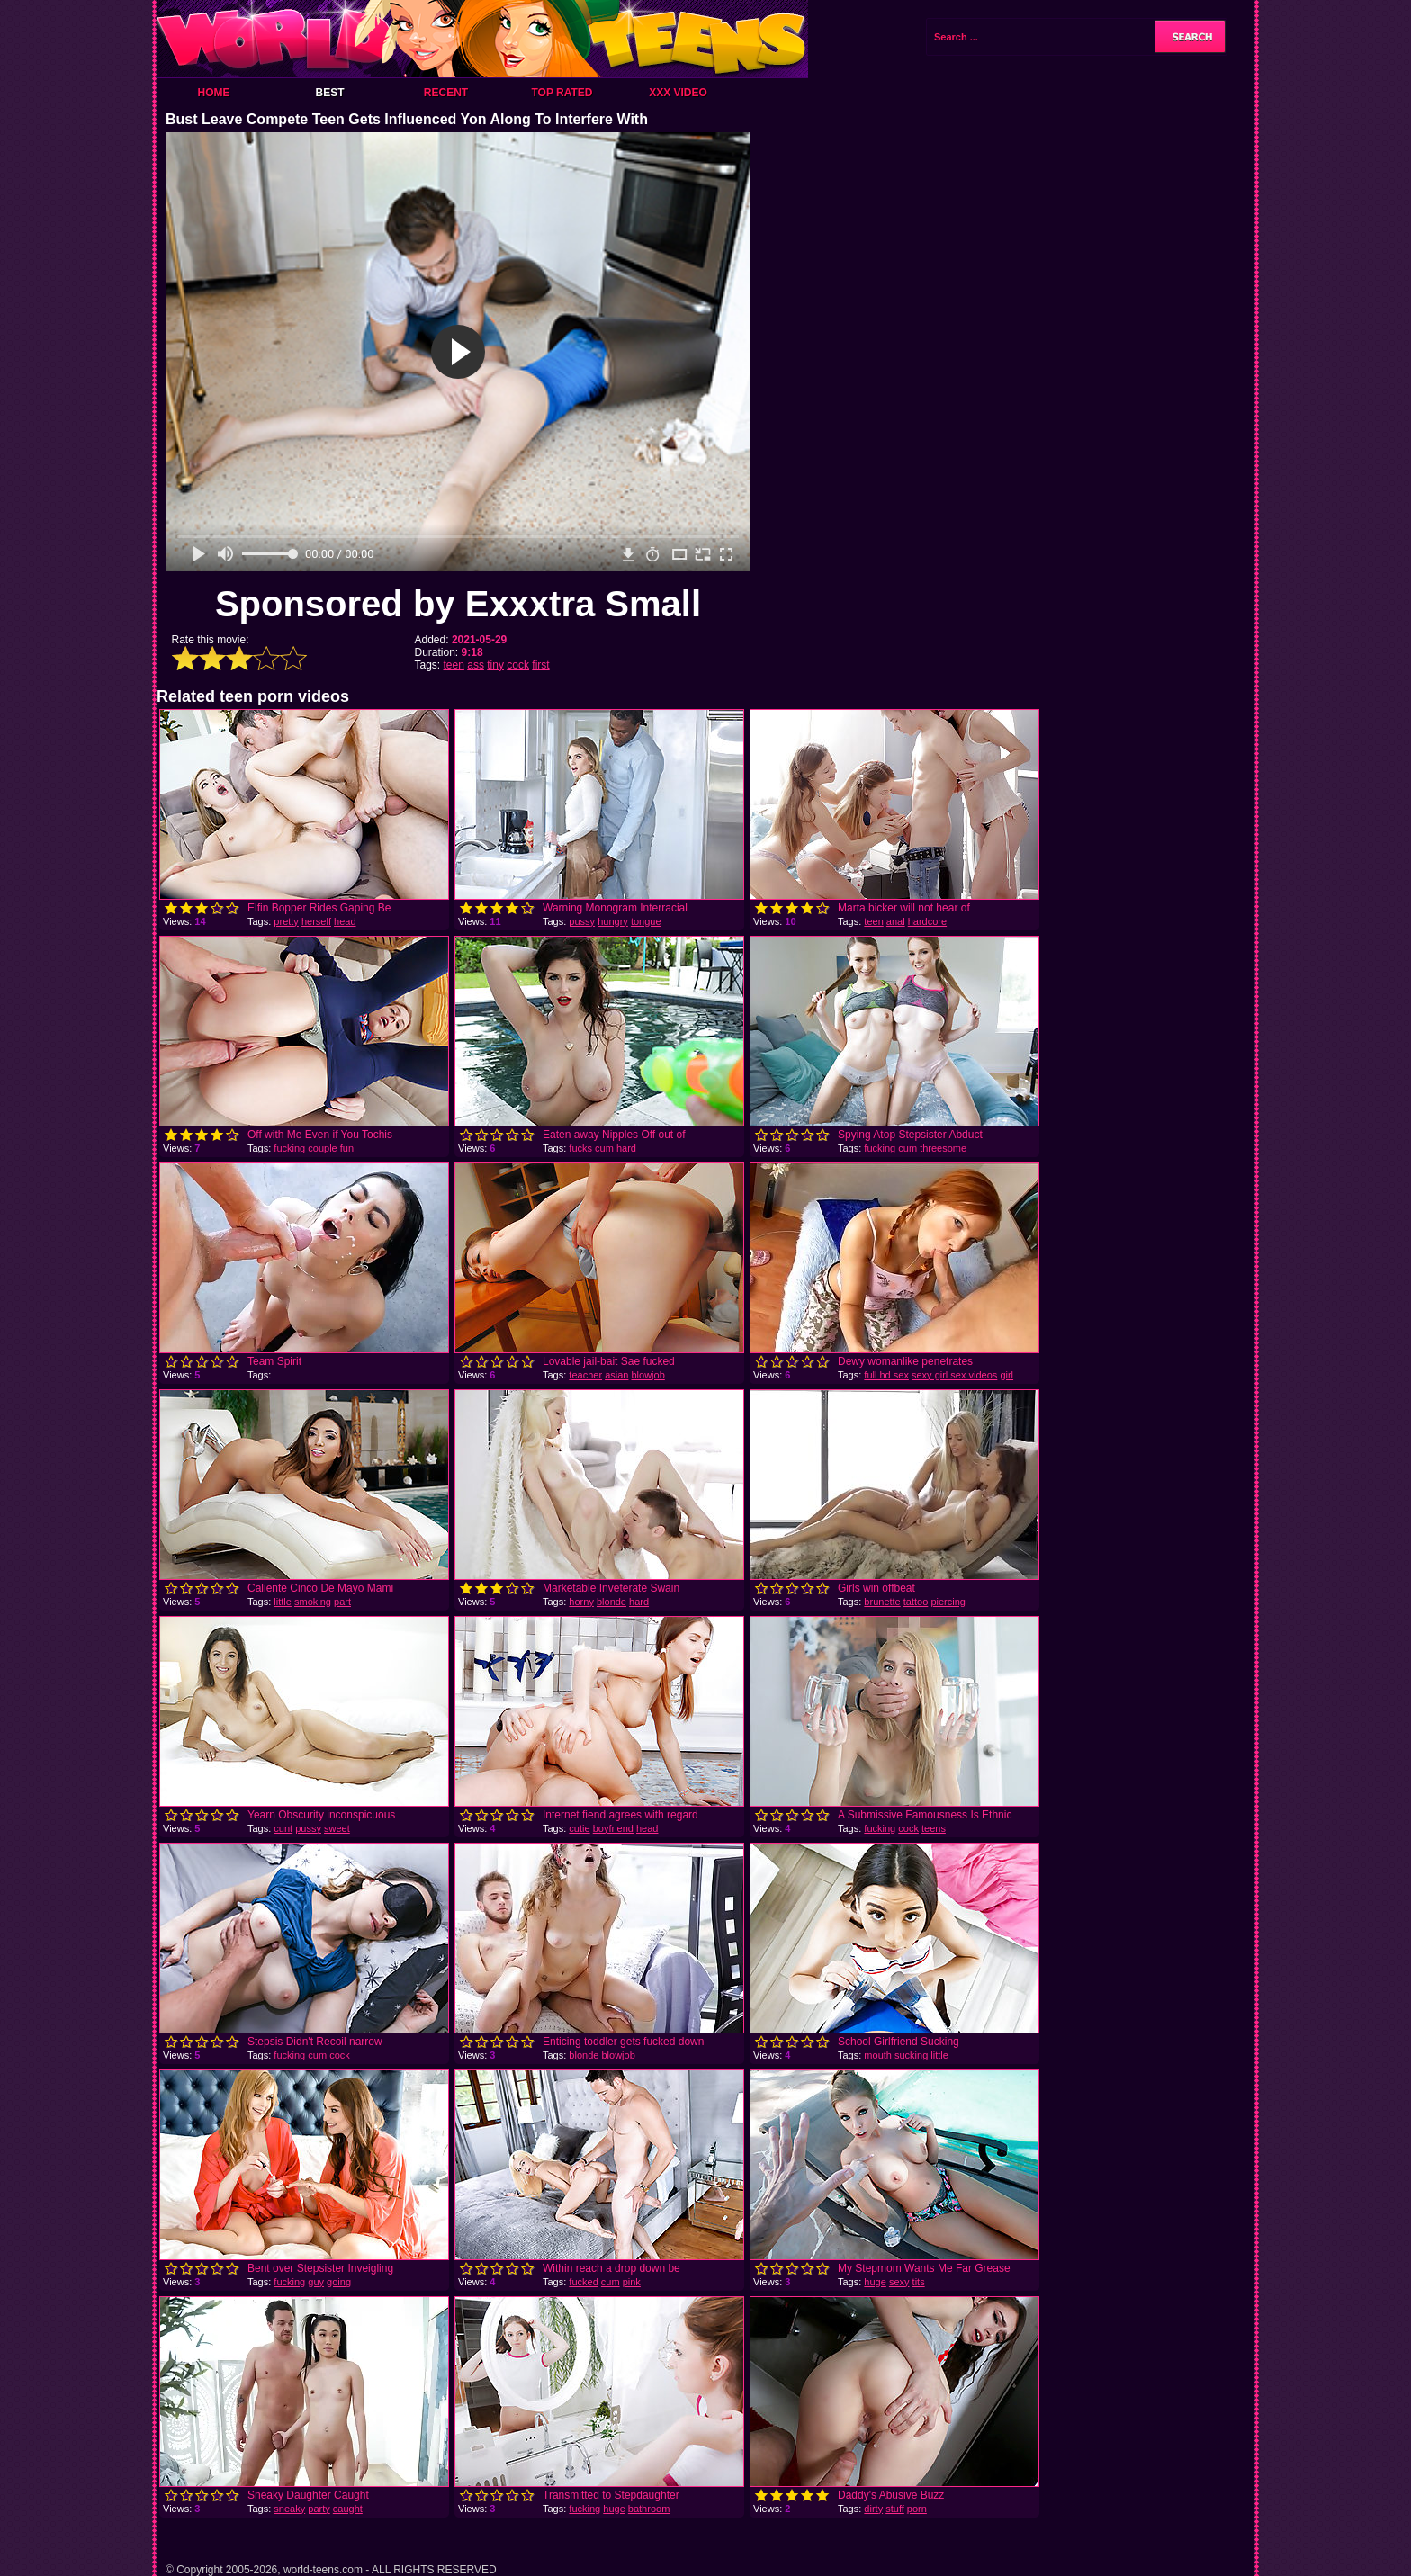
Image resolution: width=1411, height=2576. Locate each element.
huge (874, 2281)
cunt (283, 1828)
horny (581, 1601)
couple (322, 1148)
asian (616, 1374)
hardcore (927, 921)
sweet (337, 1828)
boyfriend (613, 1828)
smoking (312, 1601)
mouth (878, 2055)
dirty (873, 2508)
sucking (911, 2055)
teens (933, 1828)
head (344, 921)
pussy (582, 921)
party (318, 2508)
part (342, 1601)
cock (518, 665)
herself (316, 921)
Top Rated (561, 92)
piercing (948, 1601)
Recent (446, 92)
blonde (611, 1601)
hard (626, 1148)
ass (475, 665)
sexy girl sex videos (954, 1374)
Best (329, 92)
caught (348, 2508)
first (540, 665)
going (339, 2281)
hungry (613, 921)
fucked (583, 2281)
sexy (899, 2281)
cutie (579, 1828)
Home (214, 92)
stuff (894, 2508)
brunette (882, 1601)
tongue (646, 921)
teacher (585, 1374)
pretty (286, 921)
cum (604, 1148)
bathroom (649, 2508)
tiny (495, 665)
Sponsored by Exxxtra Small (458, 604)
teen (454, 665)
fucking (289, 1148)
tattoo (916, 1601)
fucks (580, 1148)
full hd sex (886, 1374)
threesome (943, 1148)
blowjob (647, 1374)
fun (347, 1148)
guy (316, 2281)
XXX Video (678, 92)
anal (895, 921)
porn (917, 2508)
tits (918, 2281)
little (283, 1601)
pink (632, 2281)
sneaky (289, 2508)
